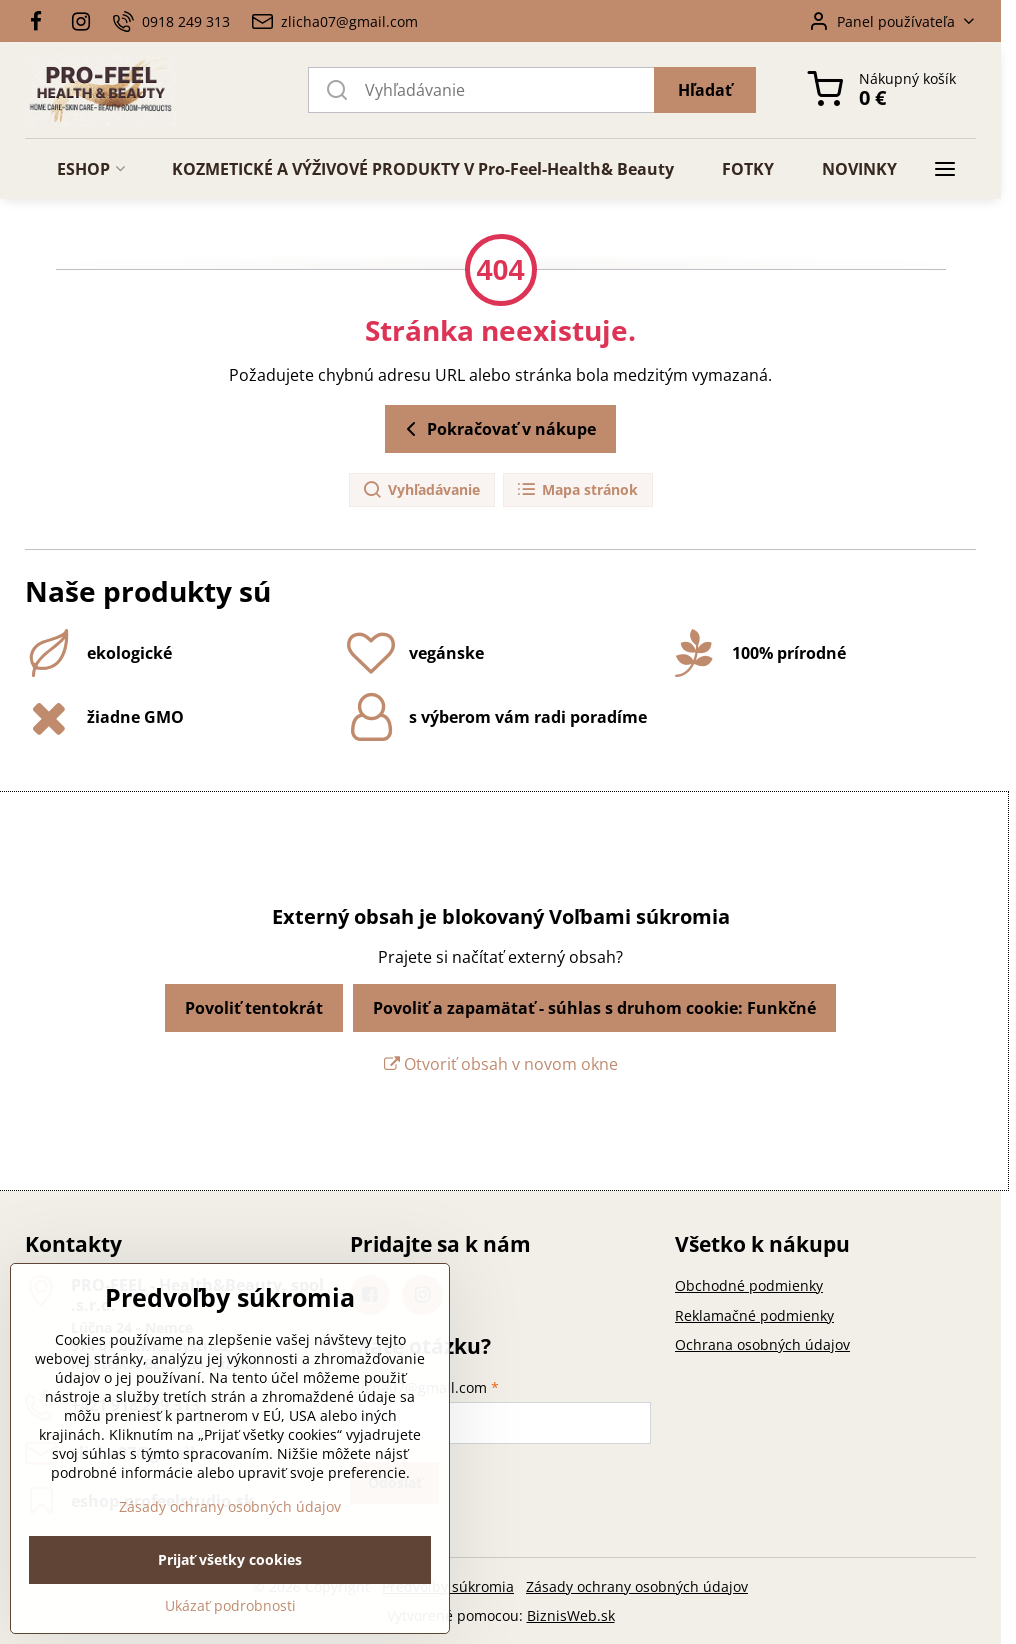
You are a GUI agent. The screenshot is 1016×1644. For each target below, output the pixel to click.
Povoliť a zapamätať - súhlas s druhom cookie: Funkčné (594, 1008)
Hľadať (705, 90)
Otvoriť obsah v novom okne (501, 1064)
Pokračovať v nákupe (497, 429)
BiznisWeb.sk (571, 1615)
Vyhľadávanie (421, 490)
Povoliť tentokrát (254, 1008)
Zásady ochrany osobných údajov (637, 1586)
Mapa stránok (577, 490)
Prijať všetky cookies (230, 1612)
